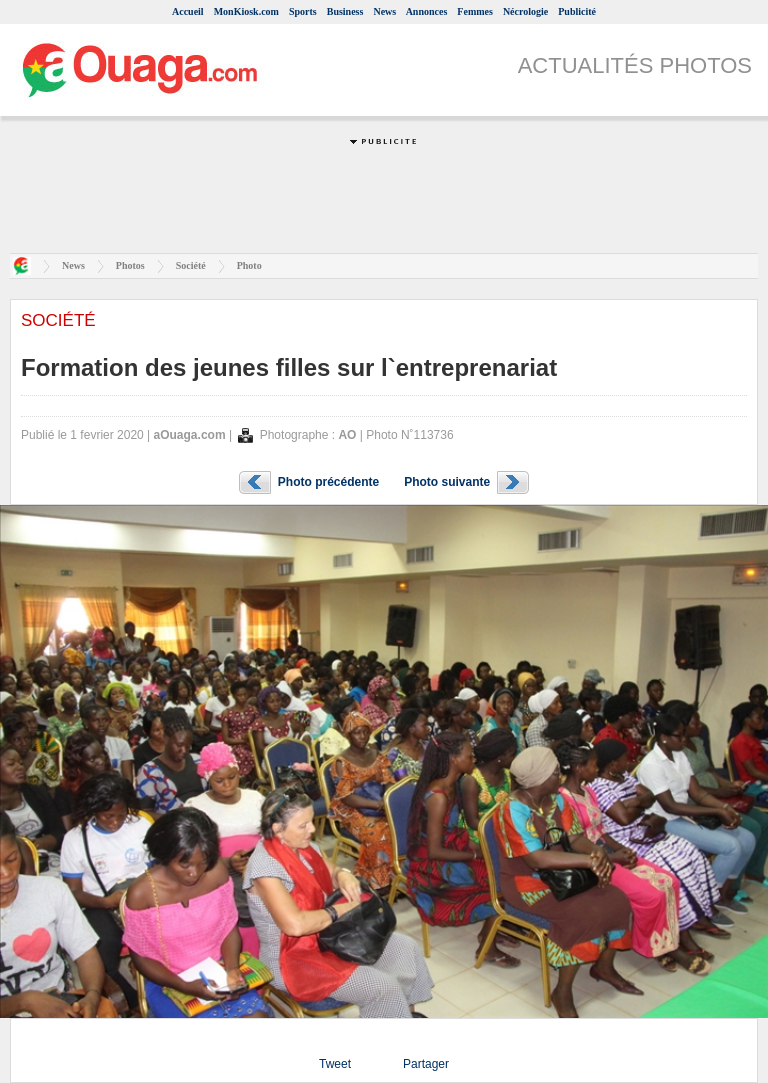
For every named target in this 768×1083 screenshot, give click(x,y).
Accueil (188, 11)
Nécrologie (525, 11)
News (384, 11)
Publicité (577, 11)
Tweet (335, 1064)
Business (345, 11)
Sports (303, 11)
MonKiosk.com (246, 11)
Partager (426, 1064)
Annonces (427, 11)
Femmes (475, 11)
